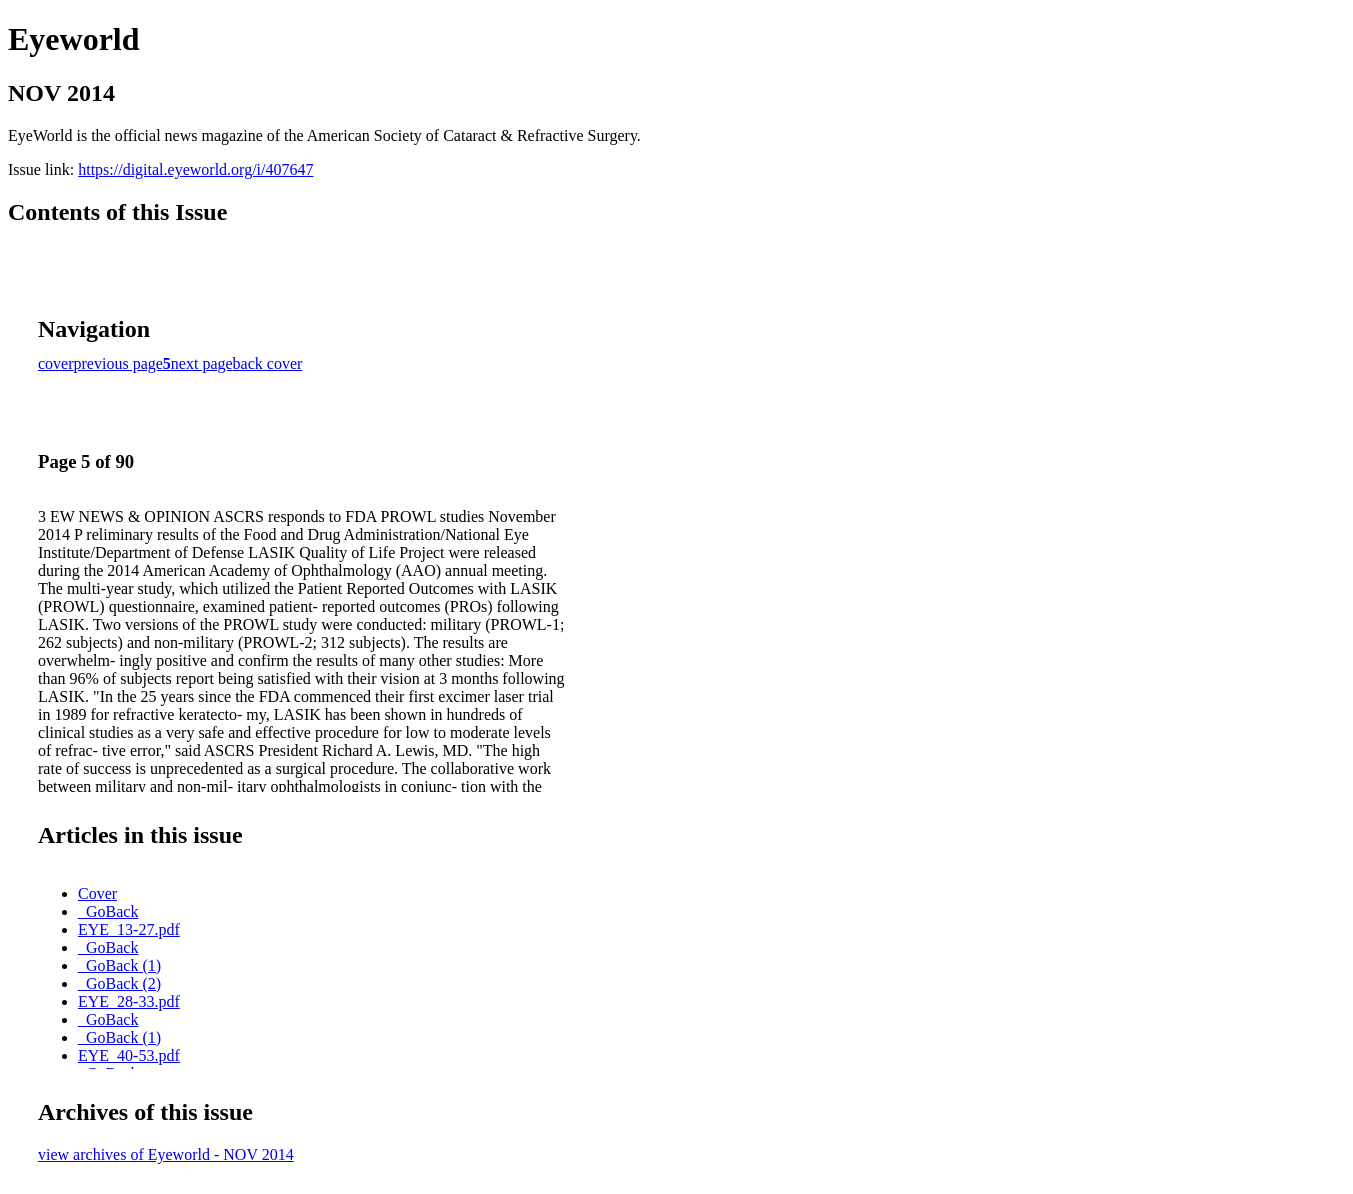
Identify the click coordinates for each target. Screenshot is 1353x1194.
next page (202, 363)
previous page (118, 363)
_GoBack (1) (119, 965)
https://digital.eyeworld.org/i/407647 (195, 169)
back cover (268, 363)
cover (56, 363)
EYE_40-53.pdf (129, 1055)
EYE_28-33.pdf (129, 1001)
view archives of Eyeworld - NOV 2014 (166, 1154)
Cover (97, 893)
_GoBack (108, 911)
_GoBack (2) (119, 983)
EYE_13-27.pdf (129, 929)
